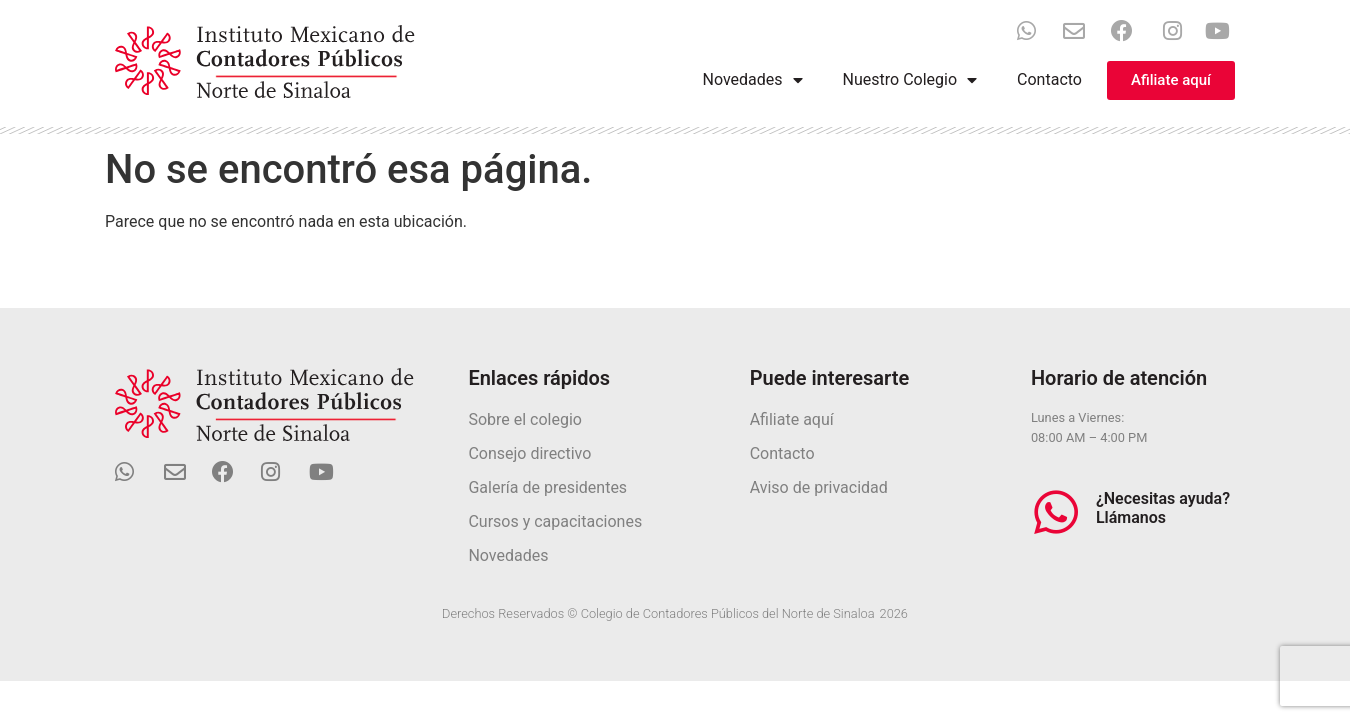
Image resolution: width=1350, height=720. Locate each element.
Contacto (1049, 79)
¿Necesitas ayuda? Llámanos (1163, 508)
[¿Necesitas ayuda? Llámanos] (1056, 512)
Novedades (753, 80)
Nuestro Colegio (910, 80)
